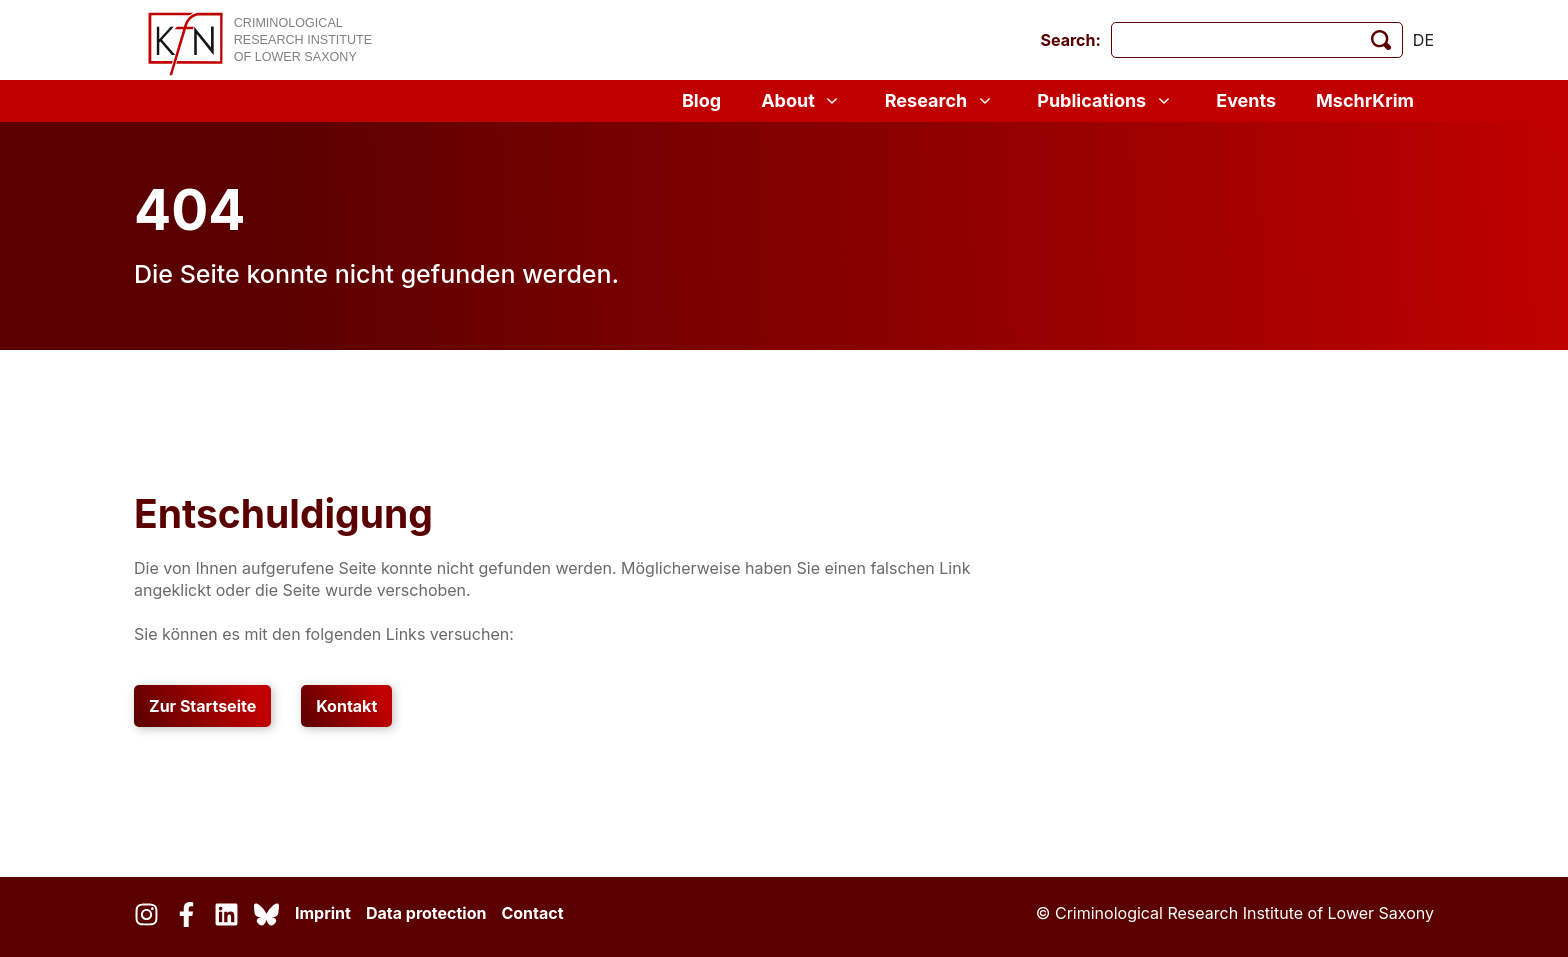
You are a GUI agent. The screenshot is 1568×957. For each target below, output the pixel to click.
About (803, 101)
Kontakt (346, 706)
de (1423, 40)
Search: (1071, 40)
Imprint (323, 913)
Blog (701, 100)
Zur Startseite (202, 706)
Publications (1106, 101)
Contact (532, 913)
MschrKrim (1365, 100)
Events (1246, 100)
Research (941, 101)
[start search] (1381, 40)
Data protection (426, 913)
